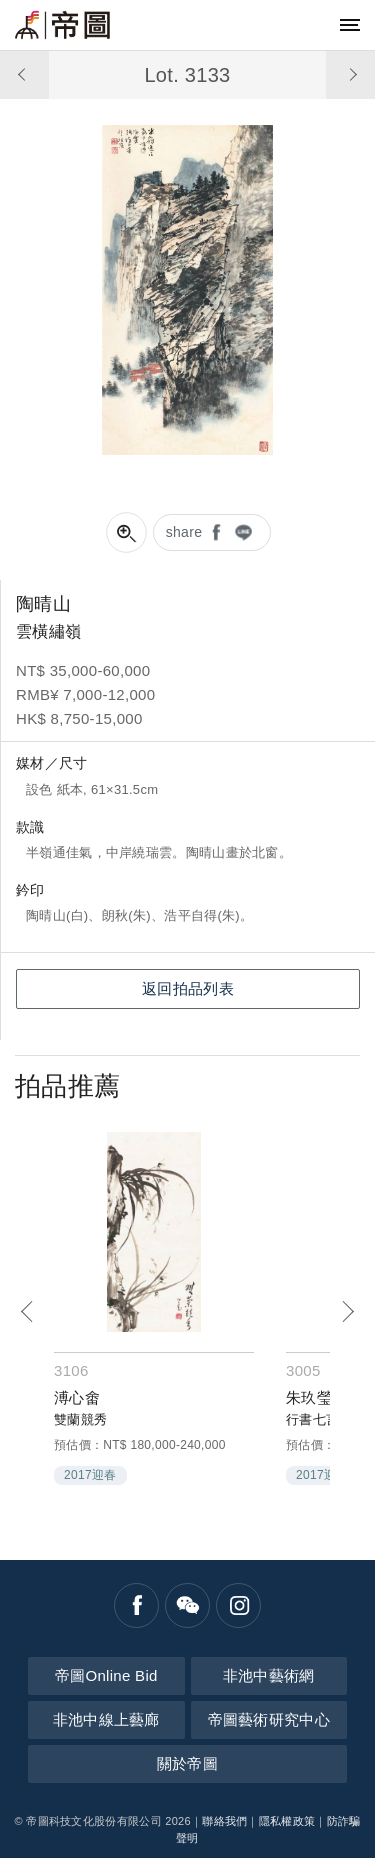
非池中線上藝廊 (106, 1719)
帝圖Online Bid (106, 1675)
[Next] (347, 1311)
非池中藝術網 (269, 1675)
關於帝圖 (187, 1763)
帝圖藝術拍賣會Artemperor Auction (62, 25)
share (184, 532)
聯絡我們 (224, 1821)
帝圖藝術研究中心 (269, 1719)
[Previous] (27, 1311)
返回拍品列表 (188, 988)
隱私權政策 (287, 1821)
